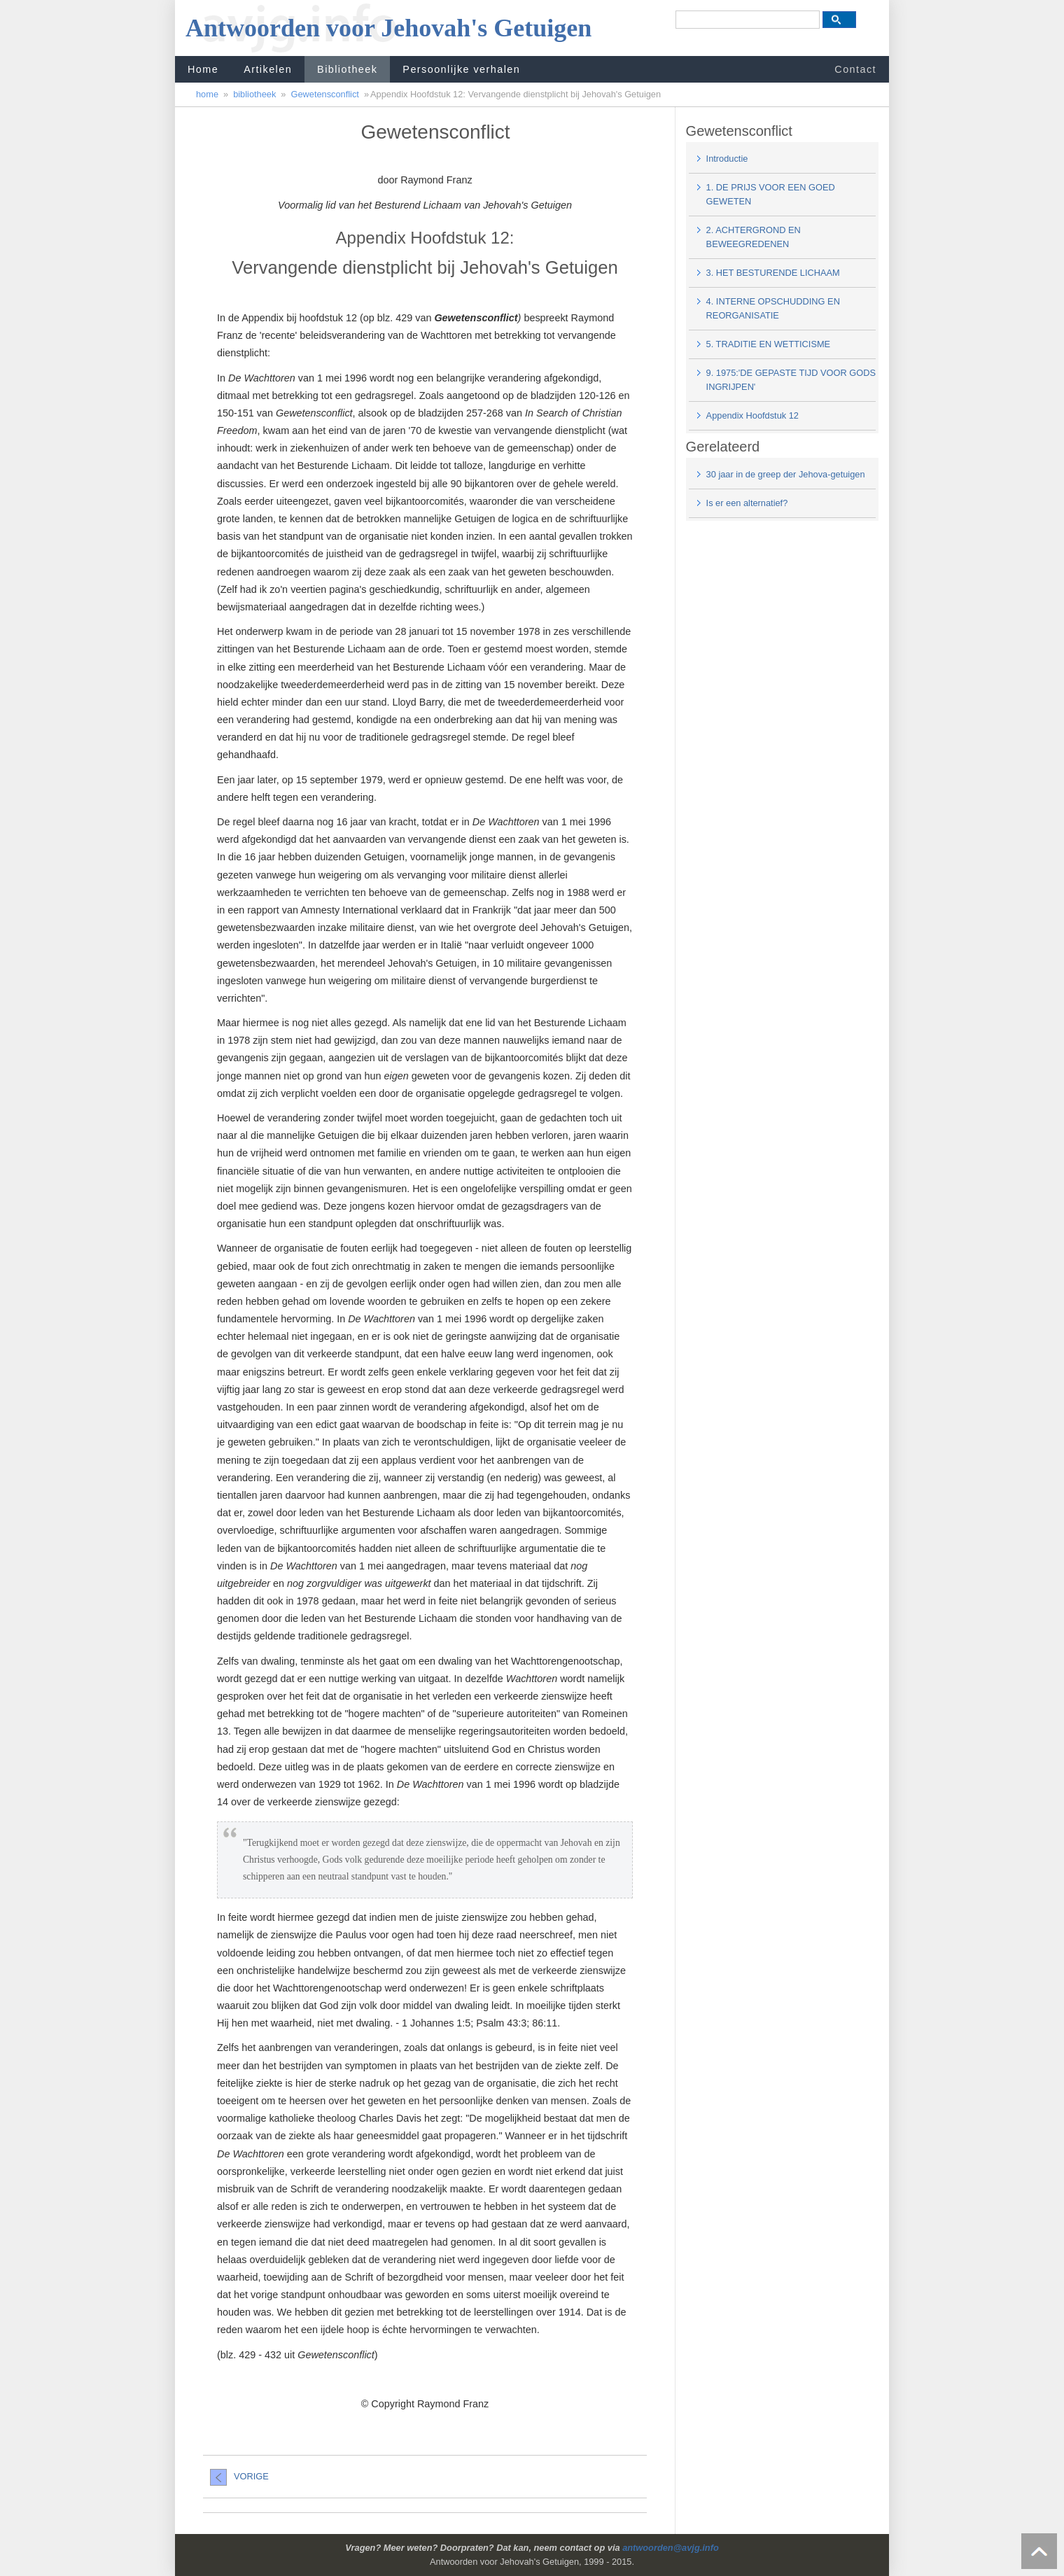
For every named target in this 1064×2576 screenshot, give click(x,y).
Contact (855, 69)
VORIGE (239, 2476)
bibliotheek (254, 94)
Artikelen (268, 69)
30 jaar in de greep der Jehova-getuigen (785, 474)
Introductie (727, 158)
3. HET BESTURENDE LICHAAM (773, 272)
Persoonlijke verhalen (461, 69)
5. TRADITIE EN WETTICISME (768, 344)
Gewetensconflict (324, 94)
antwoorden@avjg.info (670, 2547)
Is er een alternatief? (747, 503)
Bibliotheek (347, 69)
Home (203, 69)
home (207, 94)
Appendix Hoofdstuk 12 (752, 415)
